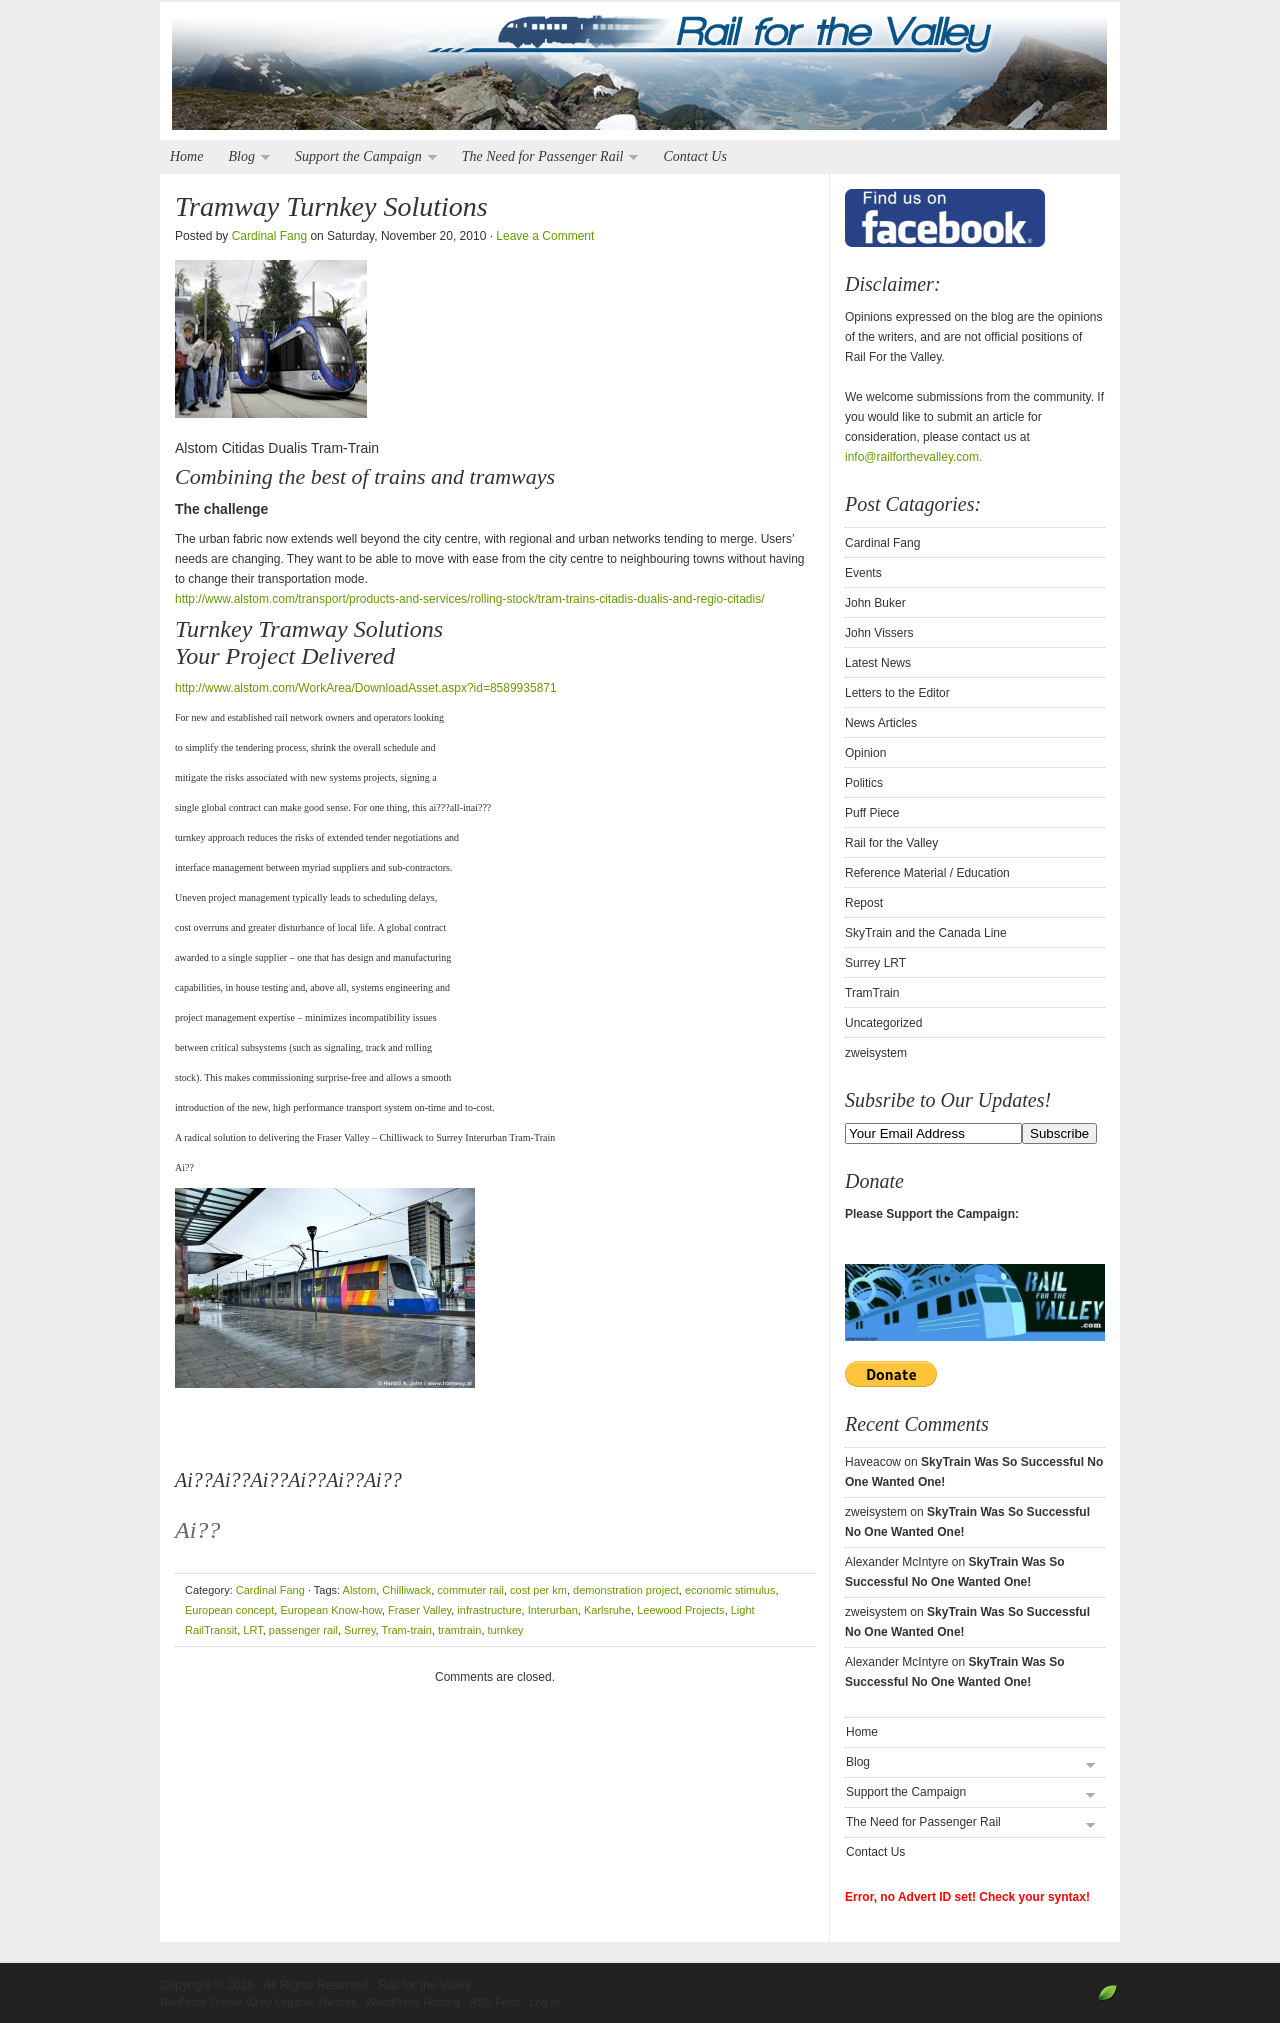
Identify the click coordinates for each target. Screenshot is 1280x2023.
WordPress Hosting (413, 2002)
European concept (229, 1610)
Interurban (553, 1610)
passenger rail (303, 1630)
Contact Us (694, 156)
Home (186, 156)
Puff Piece (872, 813)
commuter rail (470, 1590)
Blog (243, 157)
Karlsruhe (607, 1610)
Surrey (360, 1630)
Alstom (360, 1590)
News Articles (881, 723)
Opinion (865, 753)
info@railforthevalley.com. (913, 457)
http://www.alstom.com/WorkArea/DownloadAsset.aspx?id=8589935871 (366, 688)
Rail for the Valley (640, 72)
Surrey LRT (875, 963)
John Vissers (879, 633)
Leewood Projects (680, 1610)
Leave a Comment (545, 236)
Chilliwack (406, 1590)
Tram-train (407, 1630)
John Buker (875, 603)
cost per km (538, 1590)
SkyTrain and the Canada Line (926, 933)
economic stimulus (730, 1590)
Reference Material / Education (927, 873)
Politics (864, 783)
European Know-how (331, 1610)
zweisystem (876, 1053)
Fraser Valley (419, 1610)
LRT (252, 1630)
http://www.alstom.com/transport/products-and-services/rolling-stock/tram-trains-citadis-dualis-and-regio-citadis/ (470, 599)
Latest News (878, 663)
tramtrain (459, 1630)
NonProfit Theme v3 (209, 2002)
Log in (544, 2002)
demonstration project (626, 1590)
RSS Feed (494, 2002)
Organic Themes (315, 2002)
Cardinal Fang (269, 236)
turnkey (506, 1630)
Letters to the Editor (897, 693)
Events (863, 573)
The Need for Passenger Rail (545, 157)
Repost (864, 903)
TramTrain (872, 993)
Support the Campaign (361, 157)
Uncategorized (883, 1023)
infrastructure (489, 1610)
